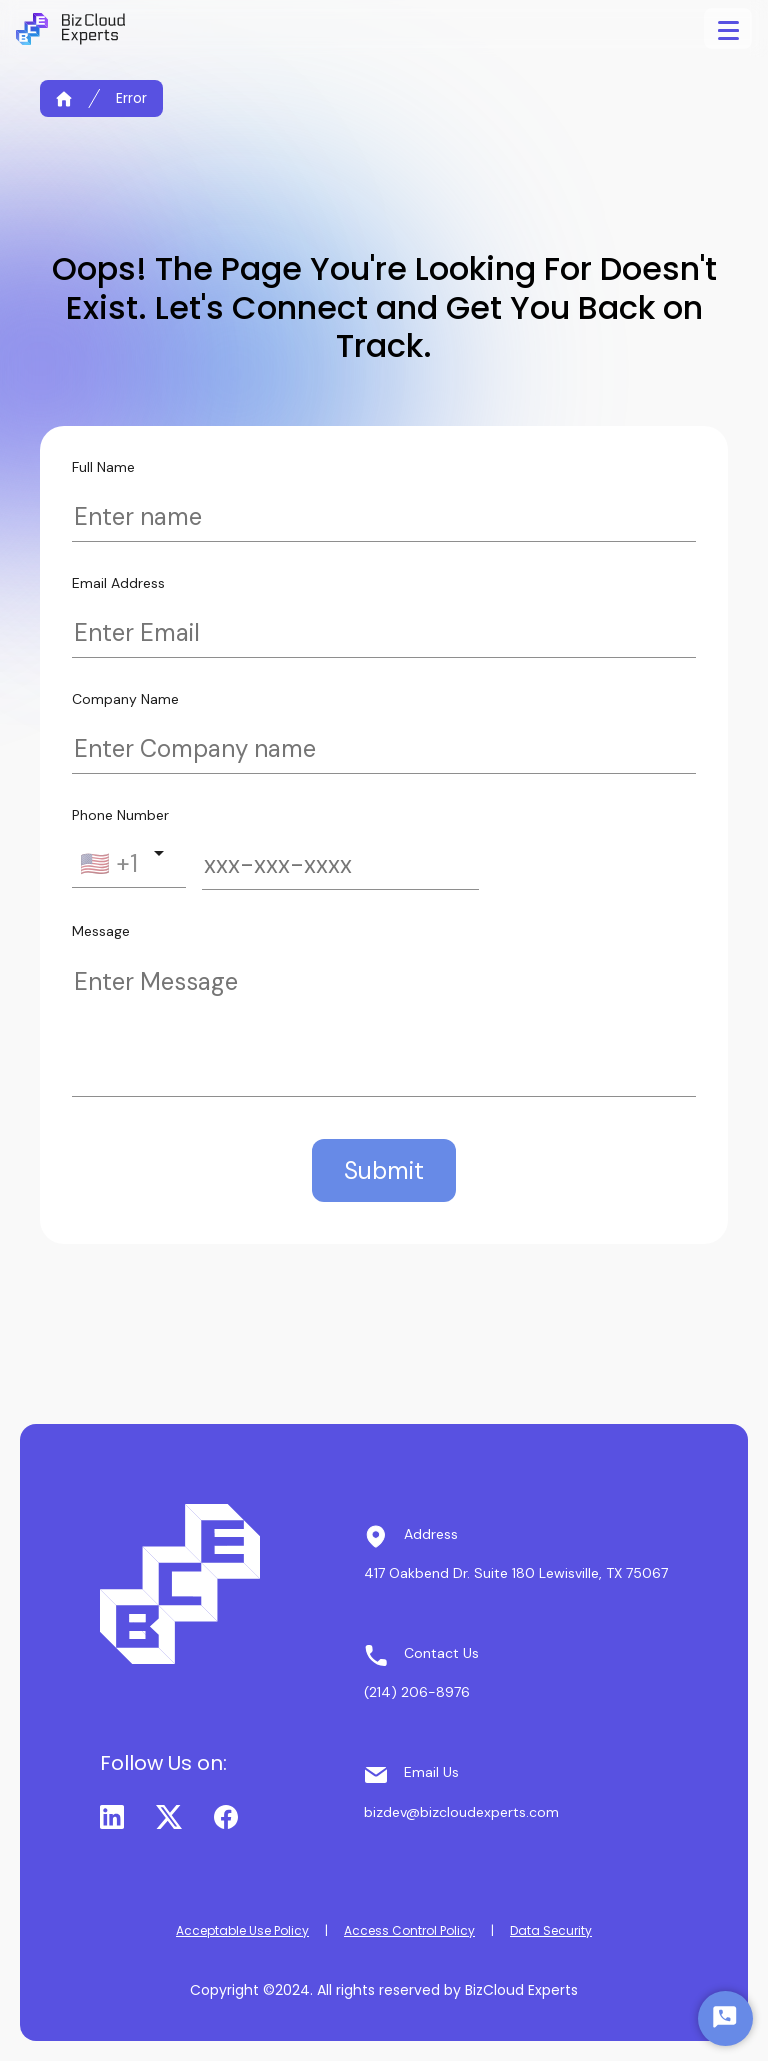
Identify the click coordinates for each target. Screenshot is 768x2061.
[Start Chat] (725, 2018)
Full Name (103, 467)
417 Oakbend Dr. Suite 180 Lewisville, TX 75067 (516, 1573)
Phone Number (120, 815)
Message (101, 931)
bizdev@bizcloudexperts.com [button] (461, 1812)
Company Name (125, 699)
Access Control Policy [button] (409, 1930)
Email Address (118, 583)
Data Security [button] (551, 1930)
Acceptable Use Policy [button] (242, 1930)
